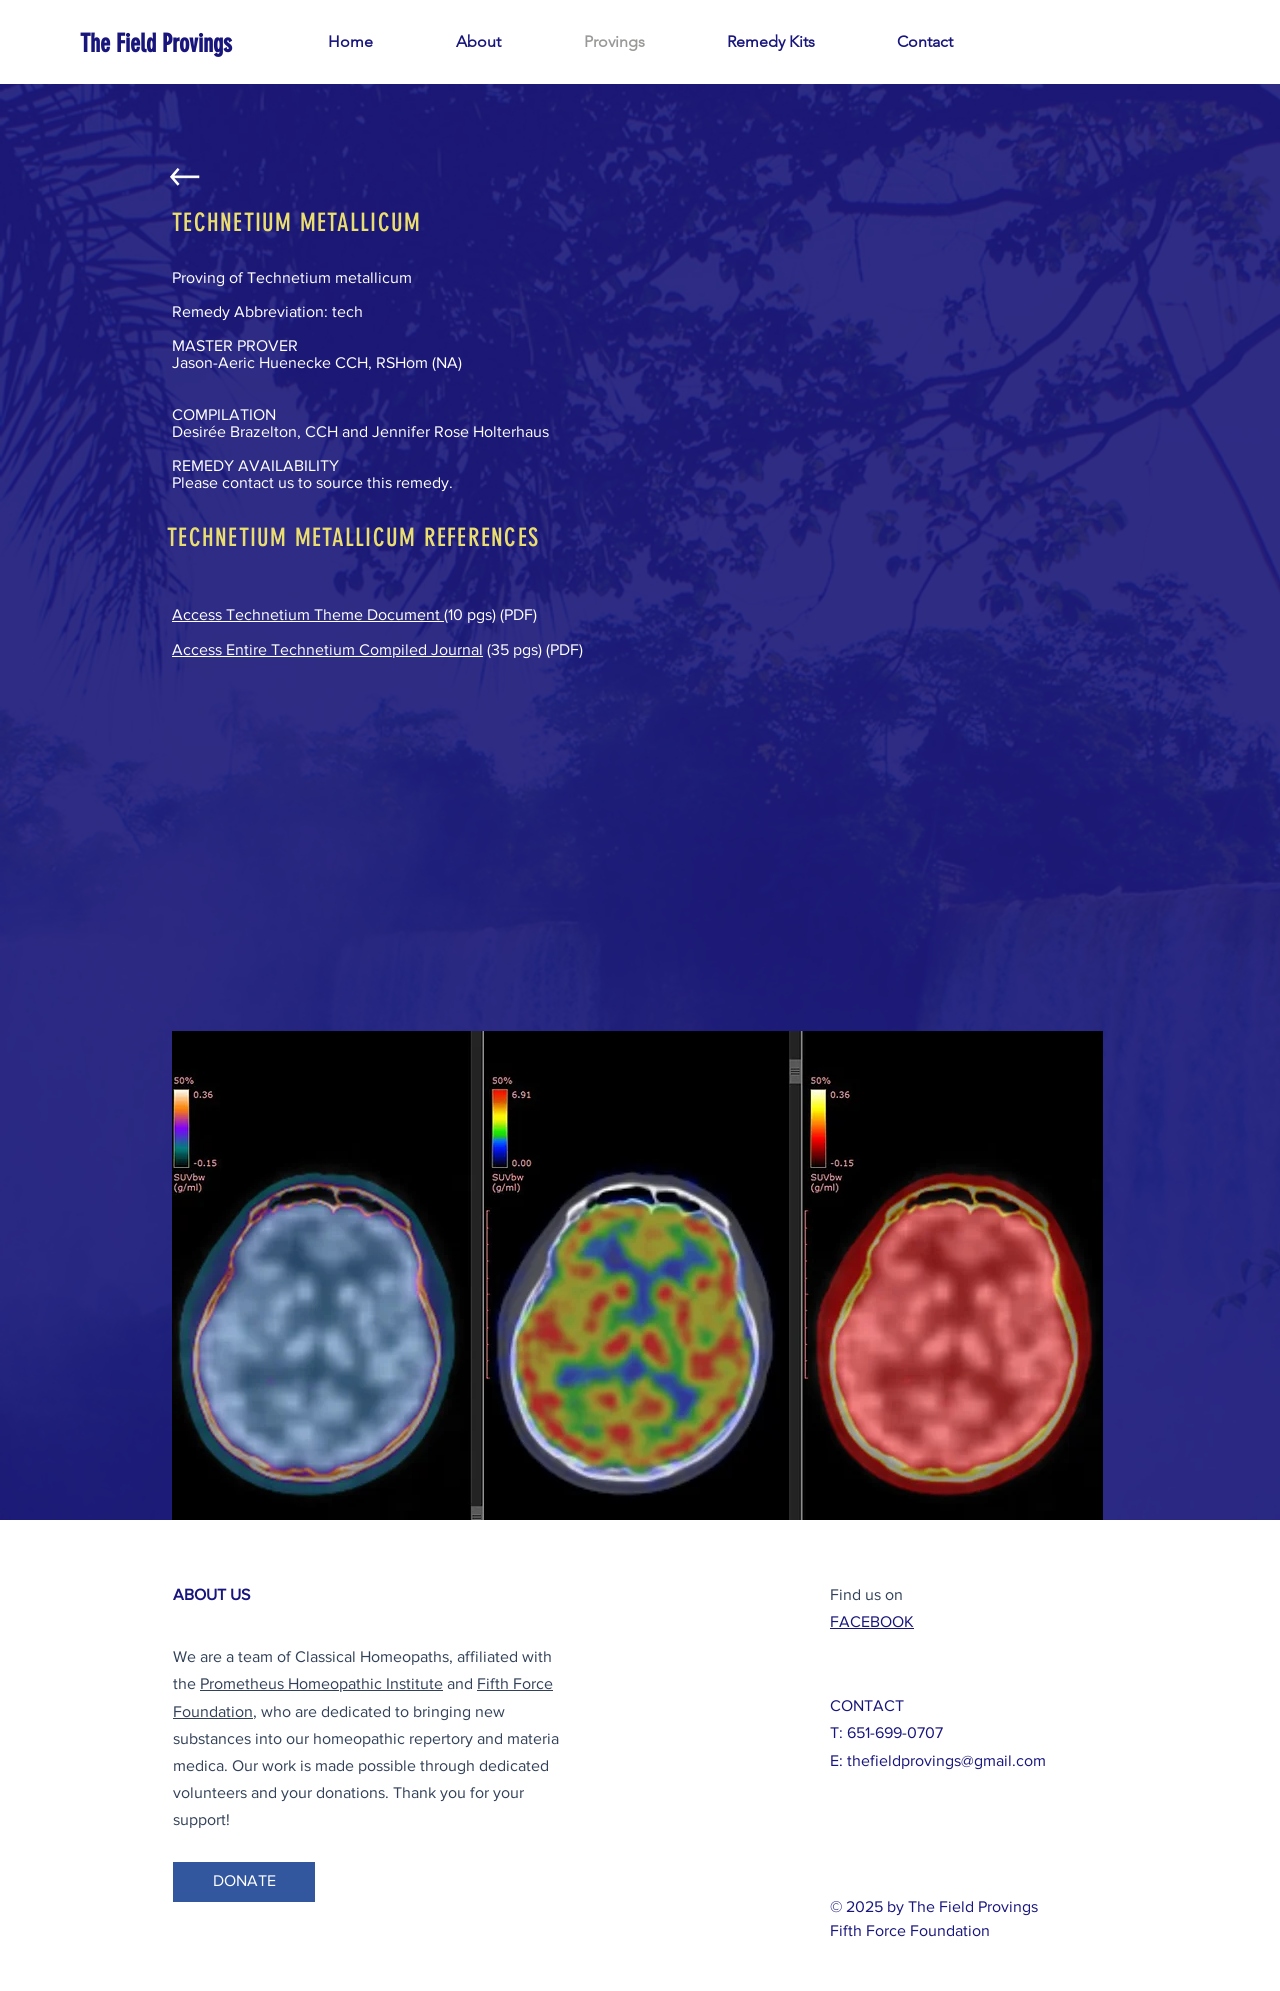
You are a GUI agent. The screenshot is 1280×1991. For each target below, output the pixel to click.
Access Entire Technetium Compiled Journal (327, 649)
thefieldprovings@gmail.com (946, 1760)
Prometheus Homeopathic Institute (321, 1683)
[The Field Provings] (156, 43)
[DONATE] (244, 1882)
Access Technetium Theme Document (308, 614)
